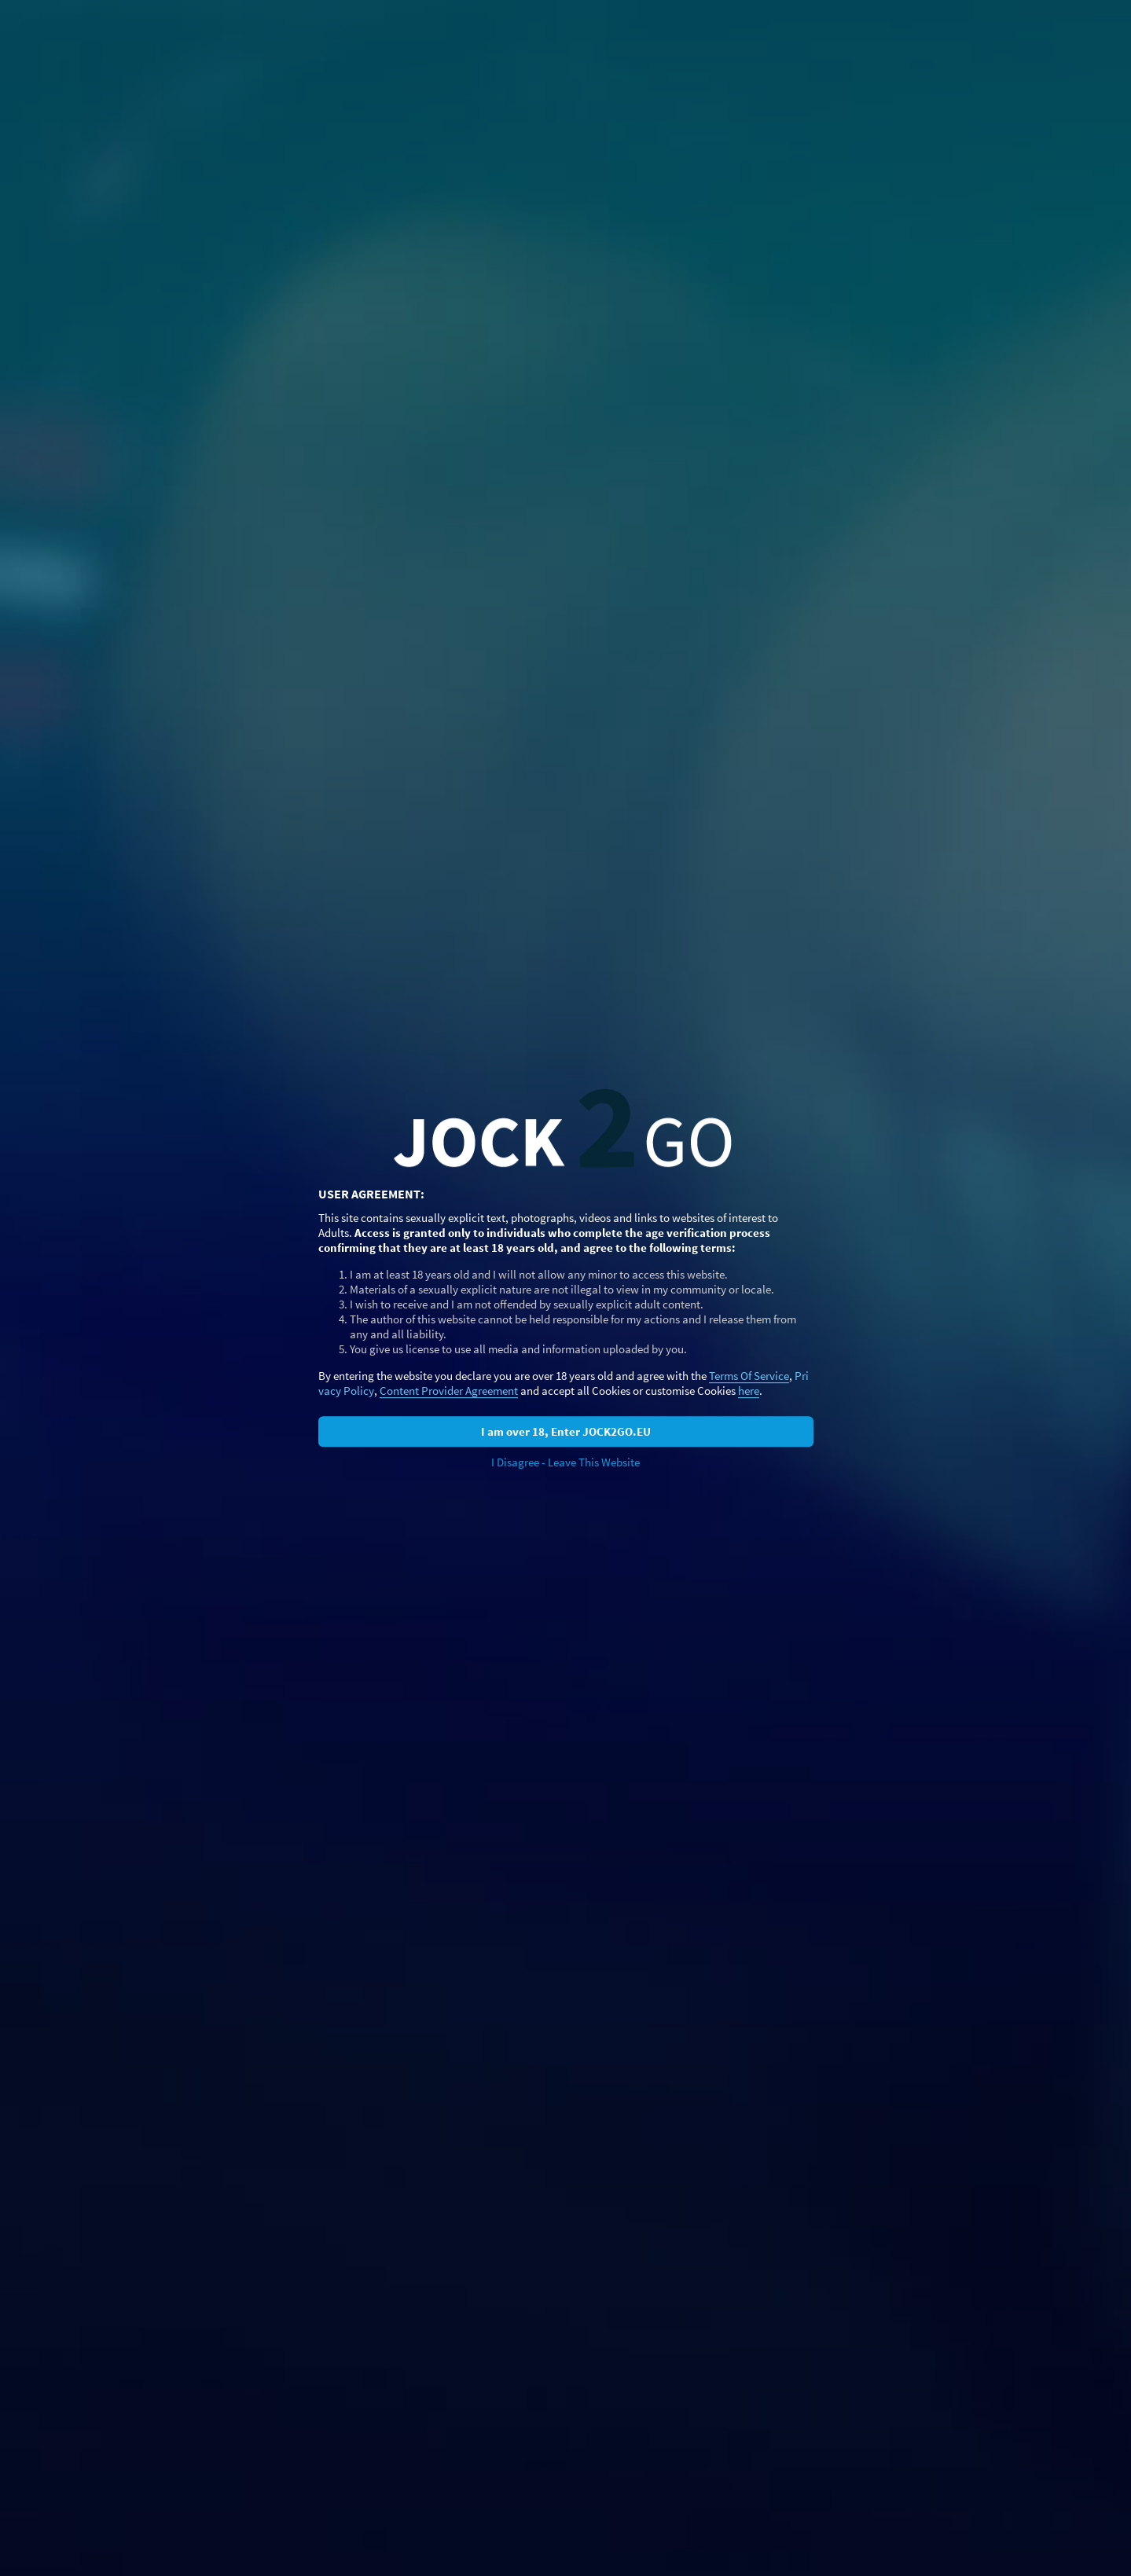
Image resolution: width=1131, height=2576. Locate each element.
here (748, 1390)
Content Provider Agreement (449, 1390)
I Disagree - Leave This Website (565, 1462)
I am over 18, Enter (566, 1431)
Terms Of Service (749, 1375)
